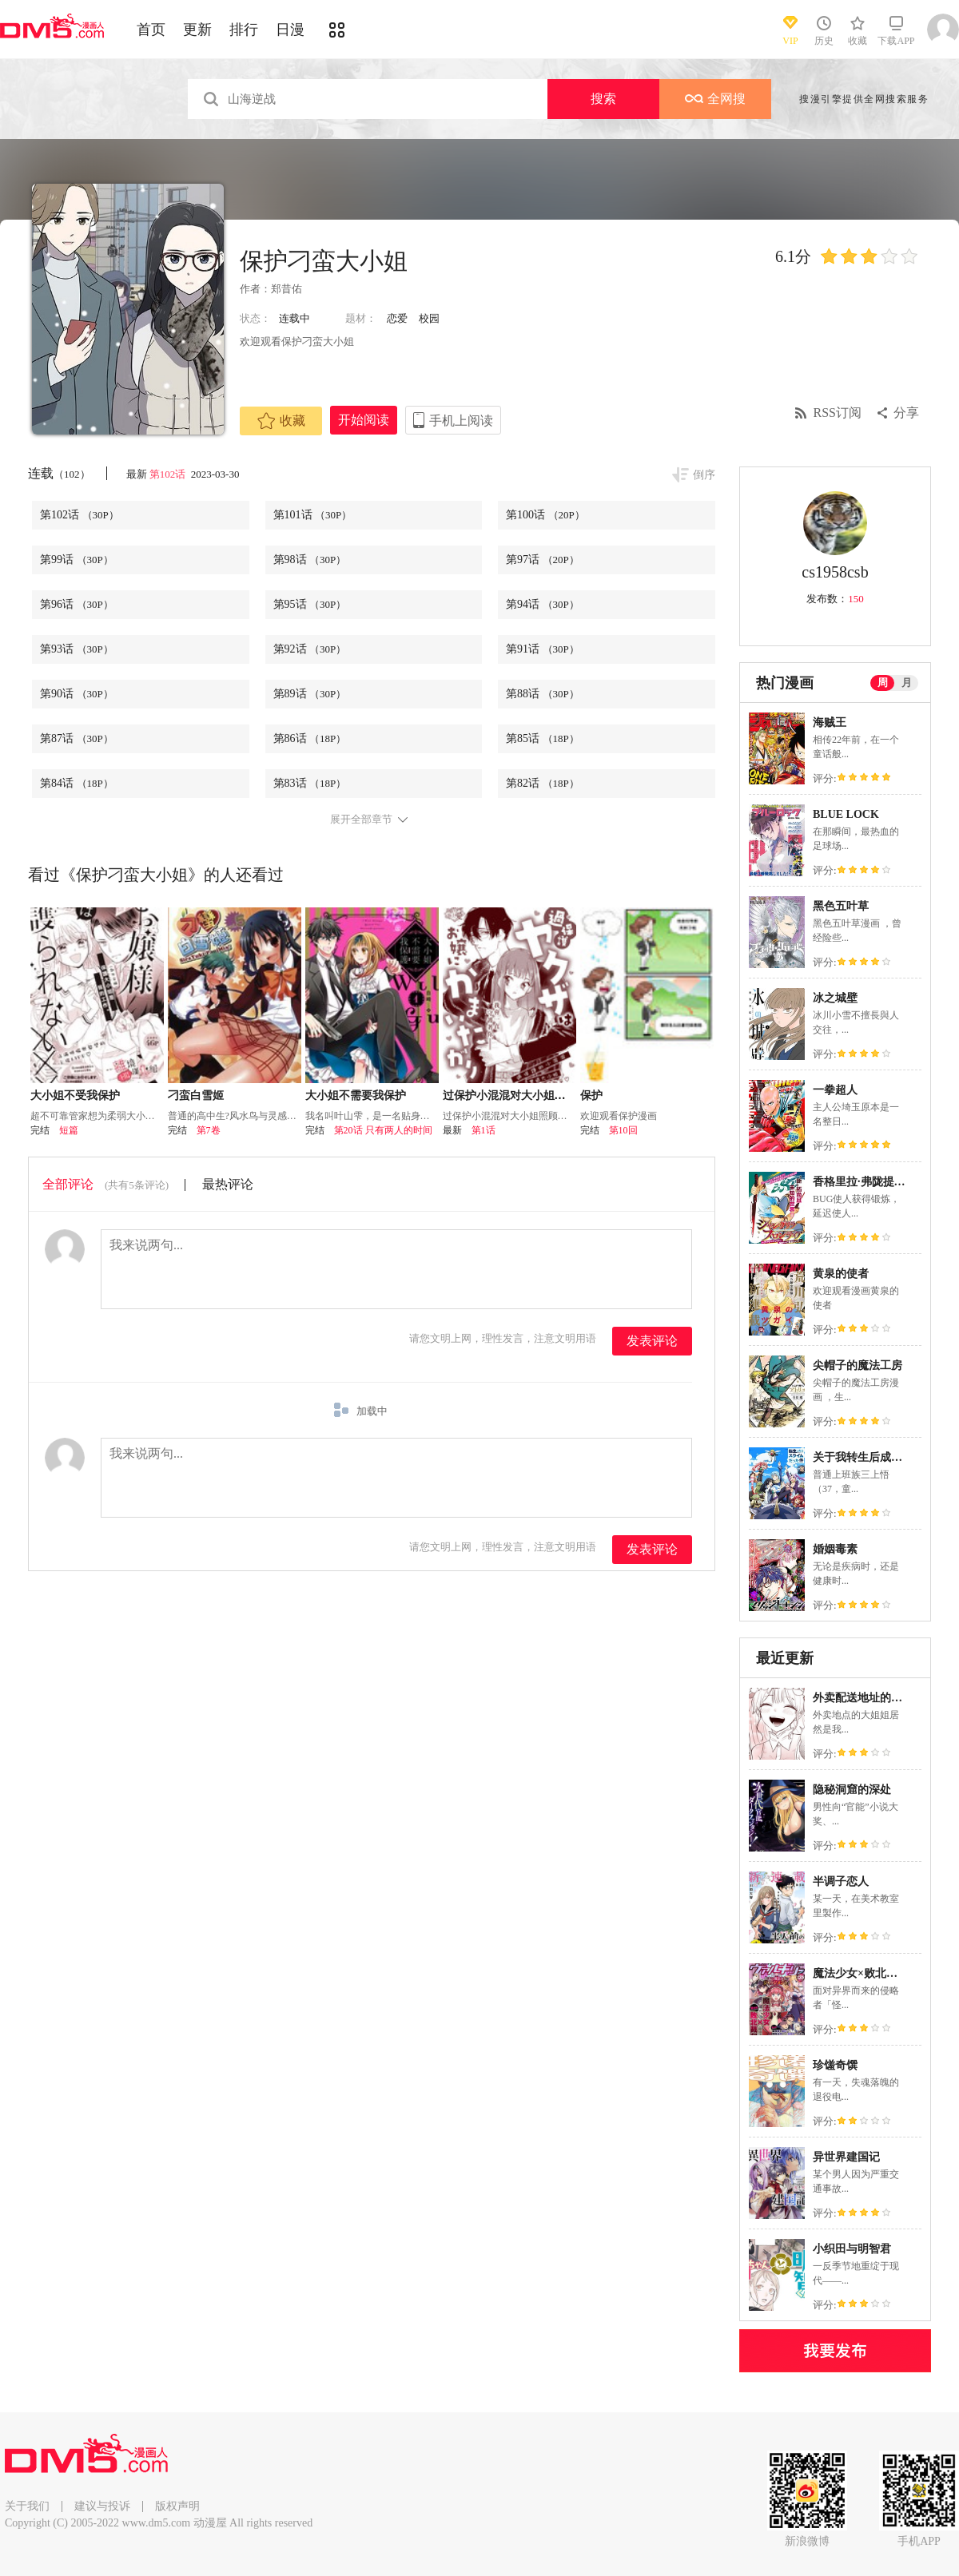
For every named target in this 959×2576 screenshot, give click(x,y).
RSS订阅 (838, 412)
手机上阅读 (461, 420)
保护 (591, 1095)
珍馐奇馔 (835, 2065)
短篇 (68, 1130)
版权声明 (177, 2506)
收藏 (281, 421)
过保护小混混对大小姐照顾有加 (521, 1095)
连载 (59, 473)
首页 (151, 30)
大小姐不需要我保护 (355, 1095)
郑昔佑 (286, 289)
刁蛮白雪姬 (196, 1095)
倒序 (704, 475)
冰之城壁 (835, 998)
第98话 (310, 560)
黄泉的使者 (841, 1274)
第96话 (76, 604)
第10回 (623, 1130)
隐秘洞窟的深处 (852, 1790)
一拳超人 (835, 1090)
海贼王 (829, 722)
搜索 (603, 98)
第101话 (312, 515)
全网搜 (715, 98)
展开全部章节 (361, 819)
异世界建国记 (846, 2157)
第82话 (542, 783)
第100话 (545, 515)
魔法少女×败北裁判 (861, 1973)
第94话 (542, 604)
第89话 (310, 694)
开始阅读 (363, 420)
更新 (197, 30)
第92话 (310, 649)
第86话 (310, 738)
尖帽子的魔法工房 (857, 1365)
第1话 (483, 1130)
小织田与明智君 (852, 2249)
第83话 (310, 783)
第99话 (76, 560)
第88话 (542, 694)
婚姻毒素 (835, 1549)
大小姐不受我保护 (75, 1095)
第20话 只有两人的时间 (383, 1130)
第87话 (76, 738)
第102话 (169, 474)
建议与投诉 (102, 2506)
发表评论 (652, 1341)
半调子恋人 (841, 1881)
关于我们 (27, 2506)
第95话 (310, 604)
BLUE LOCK (846, 814)
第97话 (542, 560)
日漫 (290, 30)
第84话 (76, 783)
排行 (243, 30)
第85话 (542, 738)
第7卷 (209, 1130)
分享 (906, 412)
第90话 (76, 694)
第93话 (76, 649)
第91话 (542, 649)
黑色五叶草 (841, 906)
